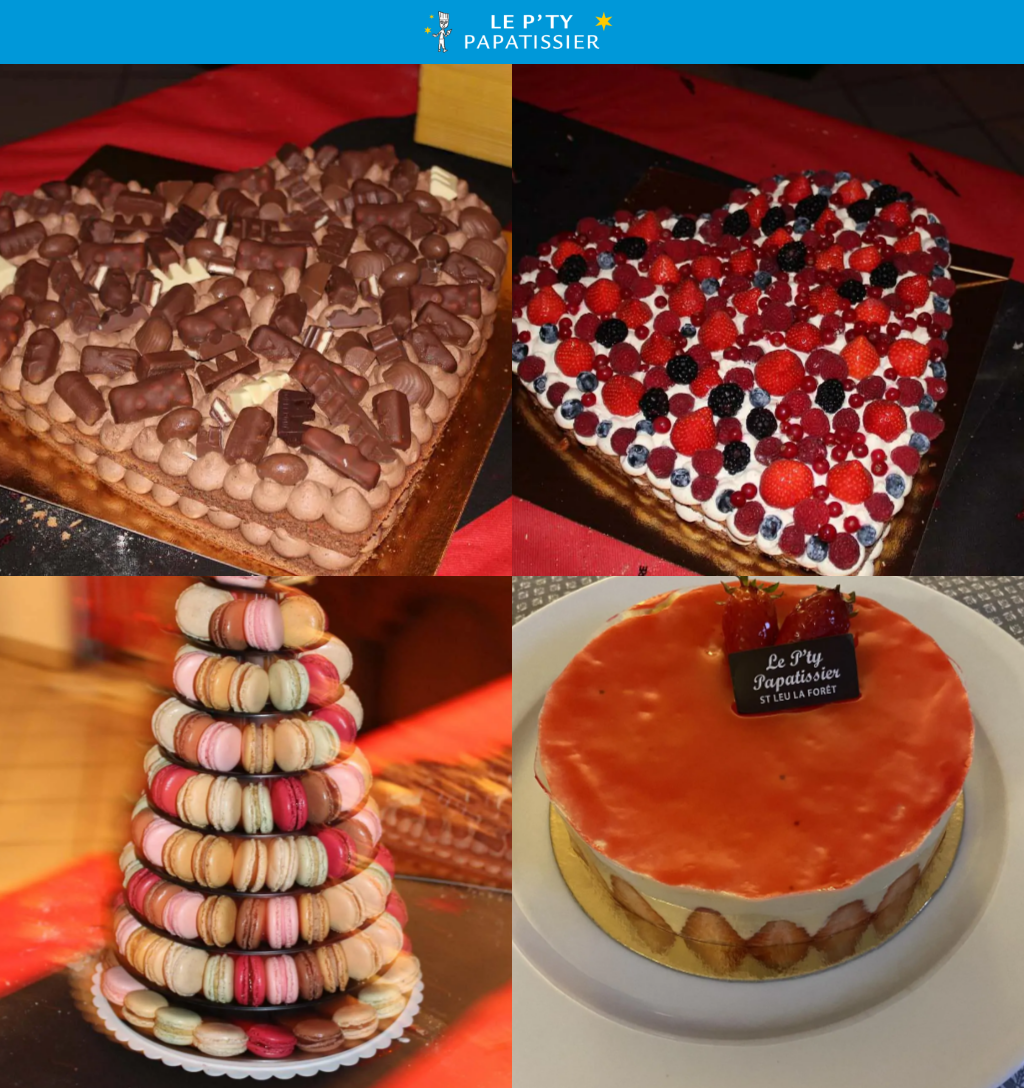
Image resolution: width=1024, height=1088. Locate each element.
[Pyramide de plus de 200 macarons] (256, 832)
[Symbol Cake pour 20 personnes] (256, 320)
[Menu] (32, 32)
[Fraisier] (768, 832)
